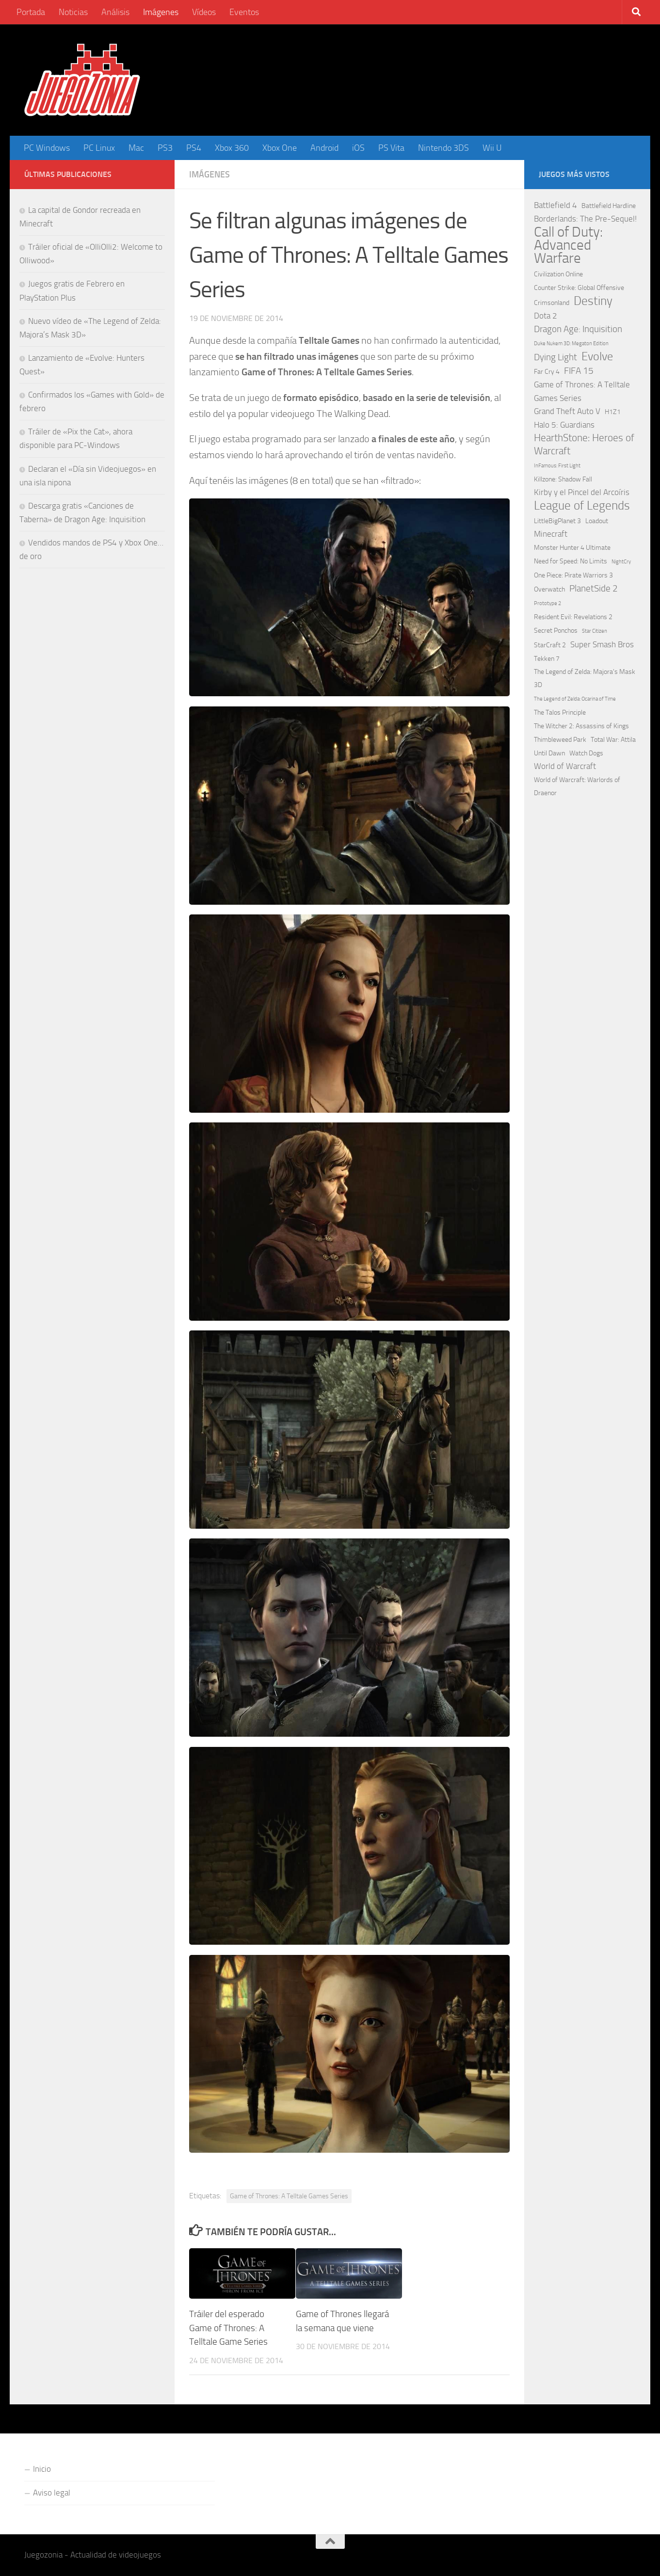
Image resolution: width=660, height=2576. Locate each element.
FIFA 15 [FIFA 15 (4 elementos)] (579, 370)
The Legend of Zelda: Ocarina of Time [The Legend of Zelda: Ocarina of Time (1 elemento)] (575, 699)
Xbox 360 (232, 148)
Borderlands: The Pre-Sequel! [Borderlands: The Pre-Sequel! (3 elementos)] (585, 219)
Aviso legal (51, 2492)
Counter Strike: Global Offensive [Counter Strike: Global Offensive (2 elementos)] (579, 288)
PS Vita (391, 148)
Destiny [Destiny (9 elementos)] (593, 300)
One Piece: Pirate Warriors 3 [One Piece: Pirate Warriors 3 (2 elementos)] (573, 575)
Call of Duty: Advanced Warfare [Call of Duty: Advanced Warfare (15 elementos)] (568, 245)
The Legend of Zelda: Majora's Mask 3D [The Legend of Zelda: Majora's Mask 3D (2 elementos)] (584, 678)
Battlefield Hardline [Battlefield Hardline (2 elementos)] (608, 206)
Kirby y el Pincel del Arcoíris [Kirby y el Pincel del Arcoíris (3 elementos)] (581, 492)
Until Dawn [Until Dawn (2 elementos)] (549, 753)
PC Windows (47, 148)
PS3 (165, 148)
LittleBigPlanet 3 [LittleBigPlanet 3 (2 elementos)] (557, 521)
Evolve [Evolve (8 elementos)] (597, 356)
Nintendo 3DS (443, 148)
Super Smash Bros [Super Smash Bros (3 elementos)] (602, 644)
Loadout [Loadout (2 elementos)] (596, 521)
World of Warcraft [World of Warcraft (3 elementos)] (565, 766)
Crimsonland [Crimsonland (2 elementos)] (551, 303)
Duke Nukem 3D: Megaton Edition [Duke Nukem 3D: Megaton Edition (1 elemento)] (571, 343)
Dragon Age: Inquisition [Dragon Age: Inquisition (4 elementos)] (578, 329)
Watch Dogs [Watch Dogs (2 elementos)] (586, 753)
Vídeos (204, 12)
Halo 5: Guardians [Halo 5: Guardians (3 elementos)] (564, 425)
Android (324, 148)
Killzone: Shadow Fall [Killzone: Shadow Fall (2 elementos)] (563, 479)
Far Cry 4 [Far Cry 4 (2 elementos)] (547, 372)
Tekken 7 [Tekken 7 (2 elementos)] (547, 659)
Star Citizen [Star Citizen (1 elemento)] (594, 631)
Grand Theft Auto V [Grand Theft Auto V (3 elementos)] (567, 411)
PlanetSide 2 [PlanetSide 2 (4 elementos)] (593, 588)
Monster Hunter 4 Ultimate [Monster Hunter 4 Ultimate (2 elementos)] (572, 548)
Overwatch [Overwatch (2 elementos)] (549, 589)
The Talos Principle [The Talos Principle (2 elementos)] (560, 712)
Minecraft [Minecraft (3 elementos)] (550, 534)
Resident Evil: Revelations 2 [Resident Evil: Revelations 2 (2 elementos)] (573, 617)
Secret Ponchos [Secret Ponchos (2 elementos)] (556, 630)
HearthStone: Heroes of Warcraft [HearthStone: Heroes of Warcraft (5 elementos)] (584, 444)
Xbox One (279, 148)
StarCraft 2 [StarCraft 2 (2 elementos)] (550, 645)
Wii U (492, 148)
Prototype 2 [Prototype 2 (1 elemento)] (547, 603)
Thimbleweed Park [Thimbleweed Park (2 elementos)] (560, 740)
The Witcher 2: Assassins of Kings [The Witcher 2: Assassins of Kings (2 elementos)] (581, 726)
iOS (358, 148)
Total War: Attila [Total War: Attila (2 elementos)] (613, 740)
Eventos (244, 12)
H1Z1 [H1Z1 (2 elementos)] (613, 412)
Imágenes (160, 12)
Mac (136, 148)
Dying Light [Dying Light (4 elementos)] (555, 357)
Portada (30, 12)
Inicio (42, 2469)
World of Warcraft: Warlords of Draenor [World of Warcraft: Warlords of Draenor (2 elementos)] (577, 786)
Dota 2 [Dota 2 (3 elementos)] (545, 315)
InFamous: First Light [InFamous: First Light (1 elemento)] (557, 466)
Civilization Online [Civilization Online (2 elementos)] (558, 274)
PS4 (193, 148)
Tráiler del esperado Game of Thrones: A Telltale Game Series (228, 2328)
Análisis (115, 12)
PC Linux (99, 148)
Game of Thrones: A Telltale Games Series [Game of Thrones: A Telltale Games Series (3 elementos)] (582, 391)
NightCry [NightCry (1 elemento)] (621, 562)
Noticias (73, 12)
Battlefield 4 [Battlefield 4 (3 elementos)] (555, 205)
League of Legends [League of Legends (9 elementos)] (582, 505)
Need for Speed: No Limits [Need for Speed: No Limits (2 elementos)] (570, 561)
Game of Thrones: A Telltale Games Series (289, 2196)
